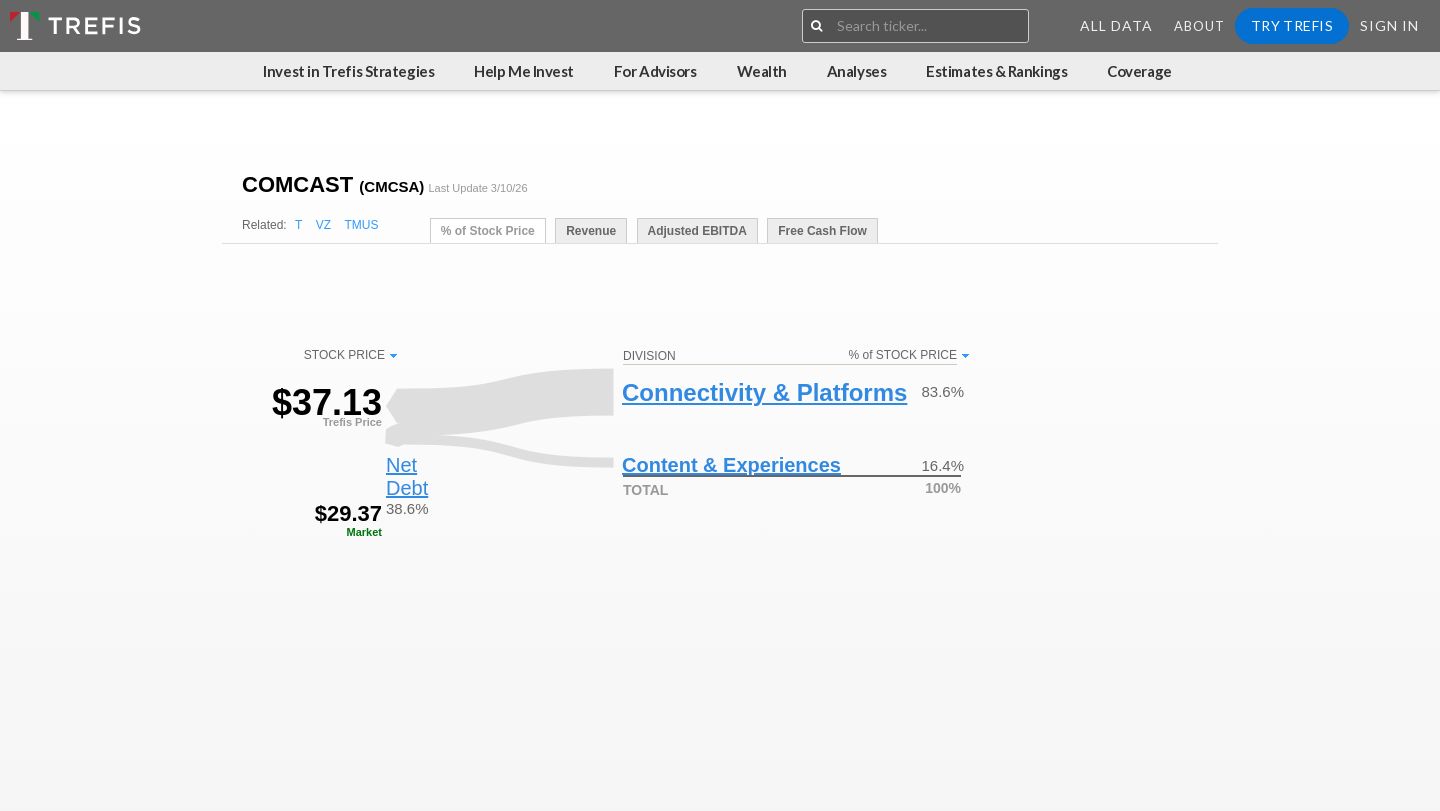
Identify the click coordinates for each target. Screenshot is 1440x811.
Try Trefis (1292, 25)
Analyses (856, 71)
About (1199, 26)
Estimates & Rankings (996, 71)
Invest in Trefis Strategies (348, 71)
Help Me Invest (524, 71)
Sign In (1389, 25)
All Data (1116, 25)
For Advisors (655, 71)
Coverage (1139, 71)
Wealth (762, 71)
